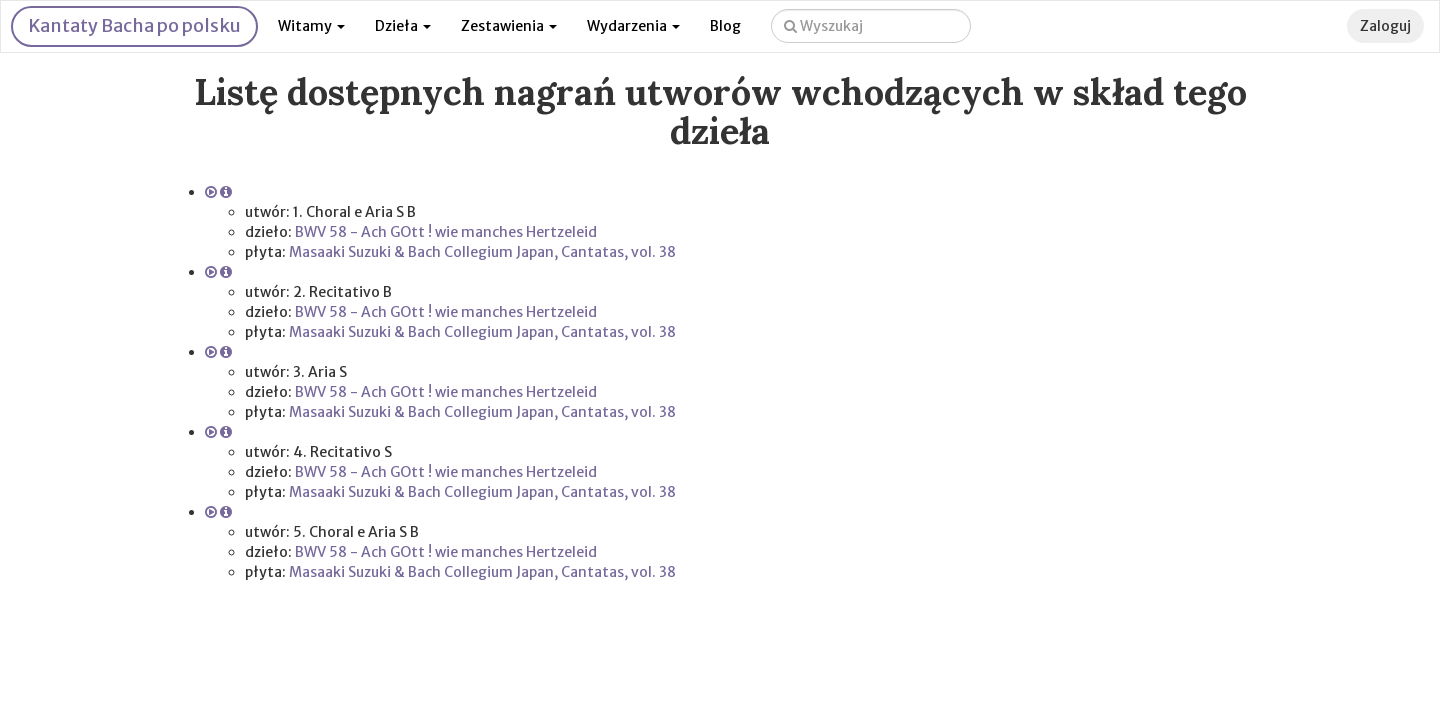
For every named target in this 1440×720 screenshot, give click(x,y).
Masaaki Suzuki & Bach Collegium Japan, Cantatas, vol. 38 (482, 252)
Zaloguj (1385, 26)
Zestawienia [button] (509, 26)
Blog (725, 26)
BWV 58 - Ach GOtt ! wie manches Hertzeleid (446, 232)
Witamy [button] (311, 26)
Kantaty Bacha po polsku (134, 25)
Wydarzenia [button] (633, 26)
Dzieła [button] (403, 26)
